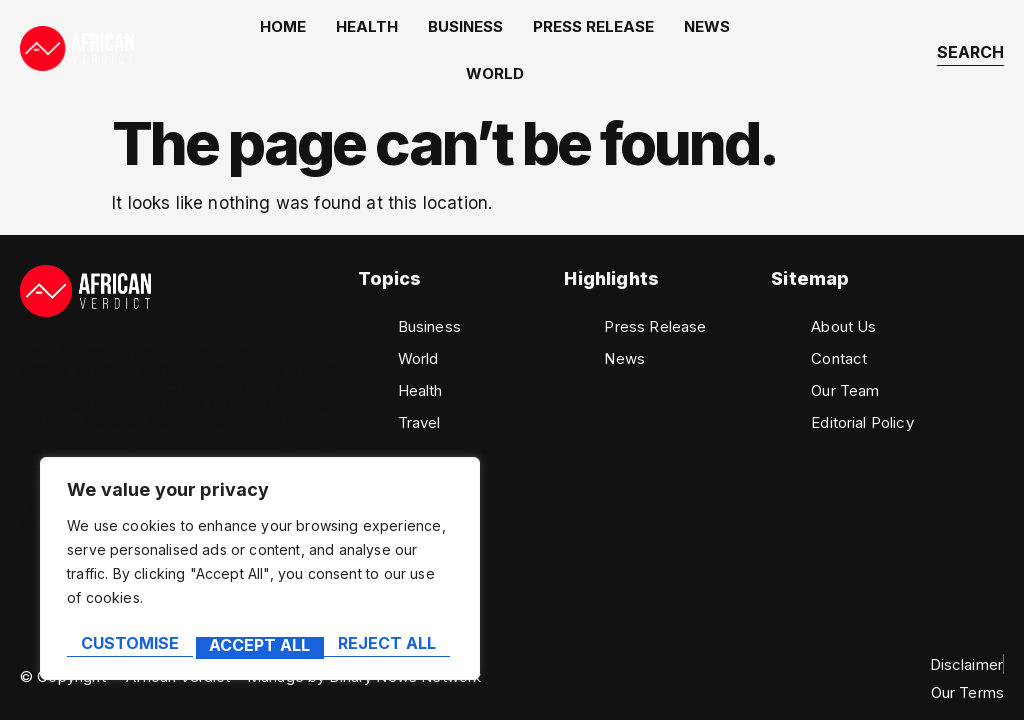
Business (431, 33)
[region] (260, 574)
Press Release (549, 33)
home (269, 33)
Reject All (258, 646)
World (725, 33)
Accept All (390, 646)
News (653, 33)
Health (343, 33)
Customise (128, 646)
